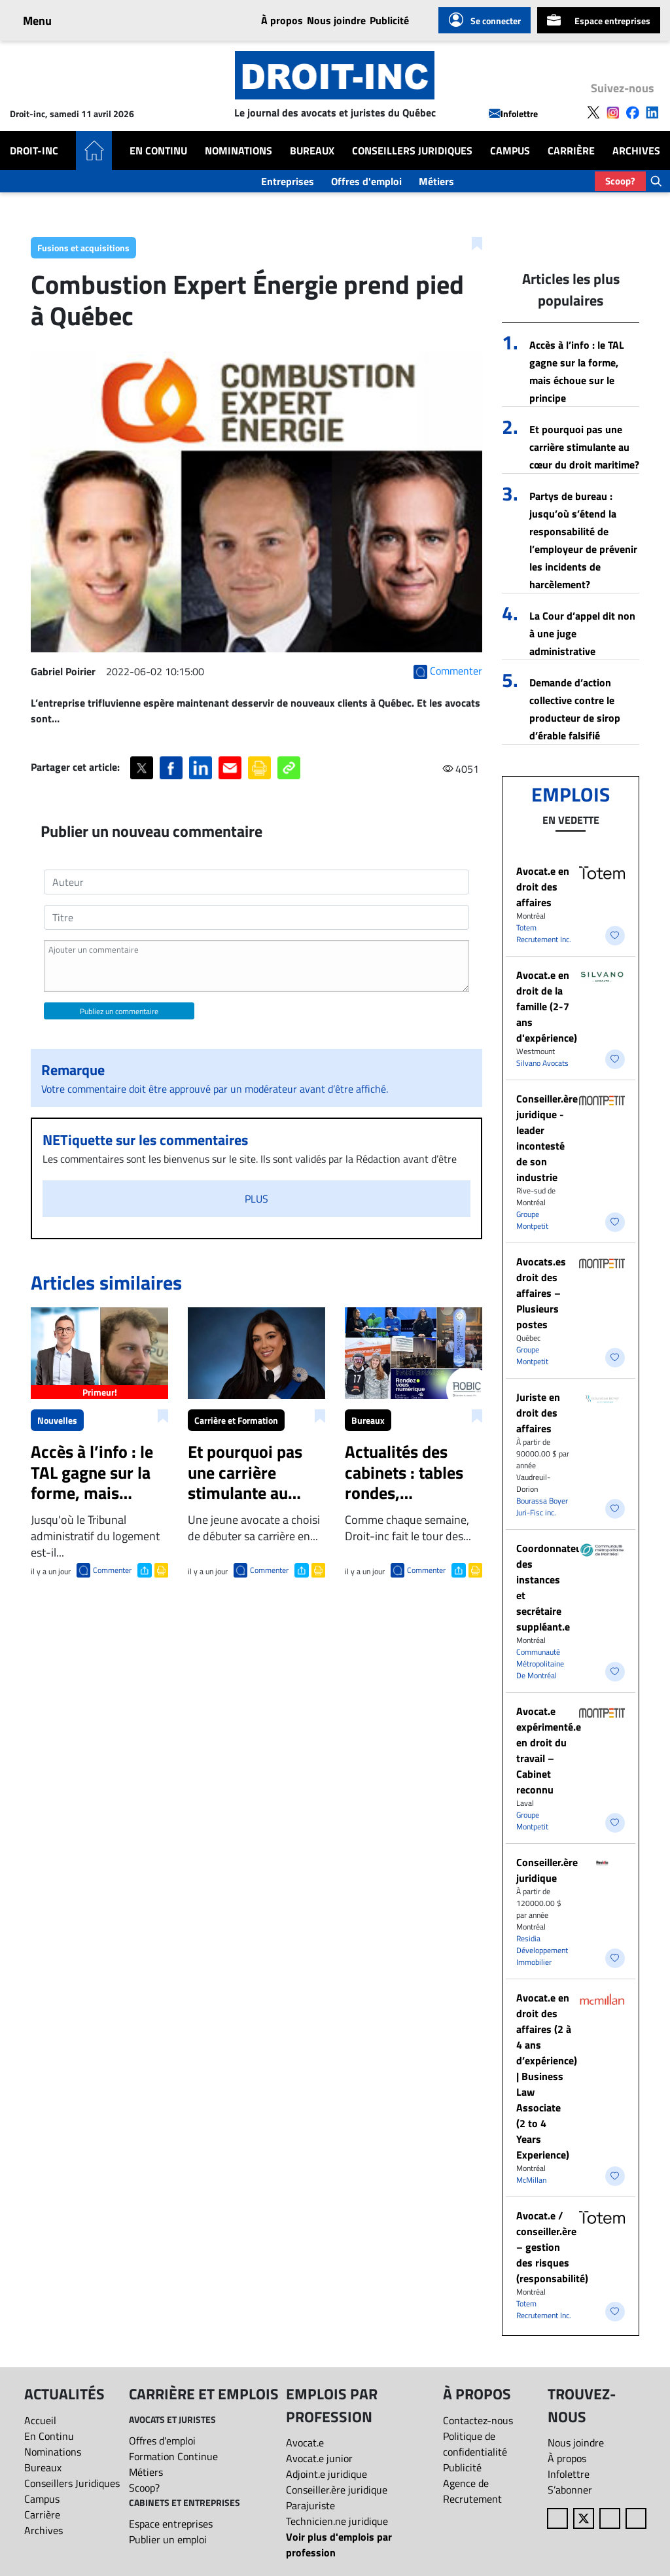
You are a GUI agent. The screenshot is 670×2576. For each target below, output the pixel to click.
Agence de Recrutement (472, 2491)
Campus (510, 150)
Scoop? (620, 180)
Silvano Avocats (542, 1063)
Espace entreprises (598, 20)
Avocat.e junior (319, 2458)
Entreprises (287, 181)
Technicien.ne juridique (337, 2521)
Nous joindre (336, 20)
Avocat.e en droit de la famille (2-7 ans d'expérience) (546, 1006)
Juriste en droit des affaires (538, 1412)
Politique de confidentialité (475, 2444)
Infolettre (513, 113)
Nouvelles (57, 1420)
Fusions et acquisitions (83, 248)
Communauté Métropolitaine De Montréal (540, 1664)
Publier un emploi (168, 2539)
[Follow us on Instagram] (613, 111)
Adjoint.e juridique (326, 2474)
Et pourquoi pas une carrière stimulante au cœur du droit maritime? (584, 446)
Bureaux (312, 150)
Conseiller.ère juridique (547, 1870)
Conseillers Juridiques (412, 150)
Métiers (436, 181)
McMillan (531, 2180)
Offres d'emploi (366, 181)
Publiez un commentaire (119, 1011)
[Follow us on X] (593, 111)
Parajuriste (310, 2505)
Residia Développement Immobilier (542, 1950)
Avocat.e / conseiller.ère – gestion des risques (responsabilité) (552, 2247)
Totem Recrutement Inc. (543, 933)
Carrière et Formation (236, 1420)
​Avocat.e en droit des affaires (542, 886)
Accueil (40, 2420)
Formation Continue (173, 2456)
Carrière (571, 150)
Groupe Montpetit (532, 1220)
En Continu (158, 150)
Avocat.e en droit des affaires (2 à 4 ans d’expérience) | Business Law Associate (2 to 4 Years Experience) (546, 2076)
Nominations (238, 150)
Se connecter (484, 20)
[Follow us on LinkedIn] (652, 111)
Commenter (112, 1570)
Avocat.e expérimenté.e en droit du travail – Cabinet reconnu (548, 1750)
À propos (282, 20)
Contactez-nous (478, 2420)
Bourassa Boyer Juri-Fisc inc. (542, 1506)
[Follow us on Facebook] (633, 111)
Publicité (389, 20)
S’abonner (570, 2489)
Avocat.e (305, 2442)
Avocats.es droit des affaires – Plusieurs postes (541, 1293)
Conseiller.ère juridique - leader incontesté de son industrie (547, 1138)
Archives (636, 150)
